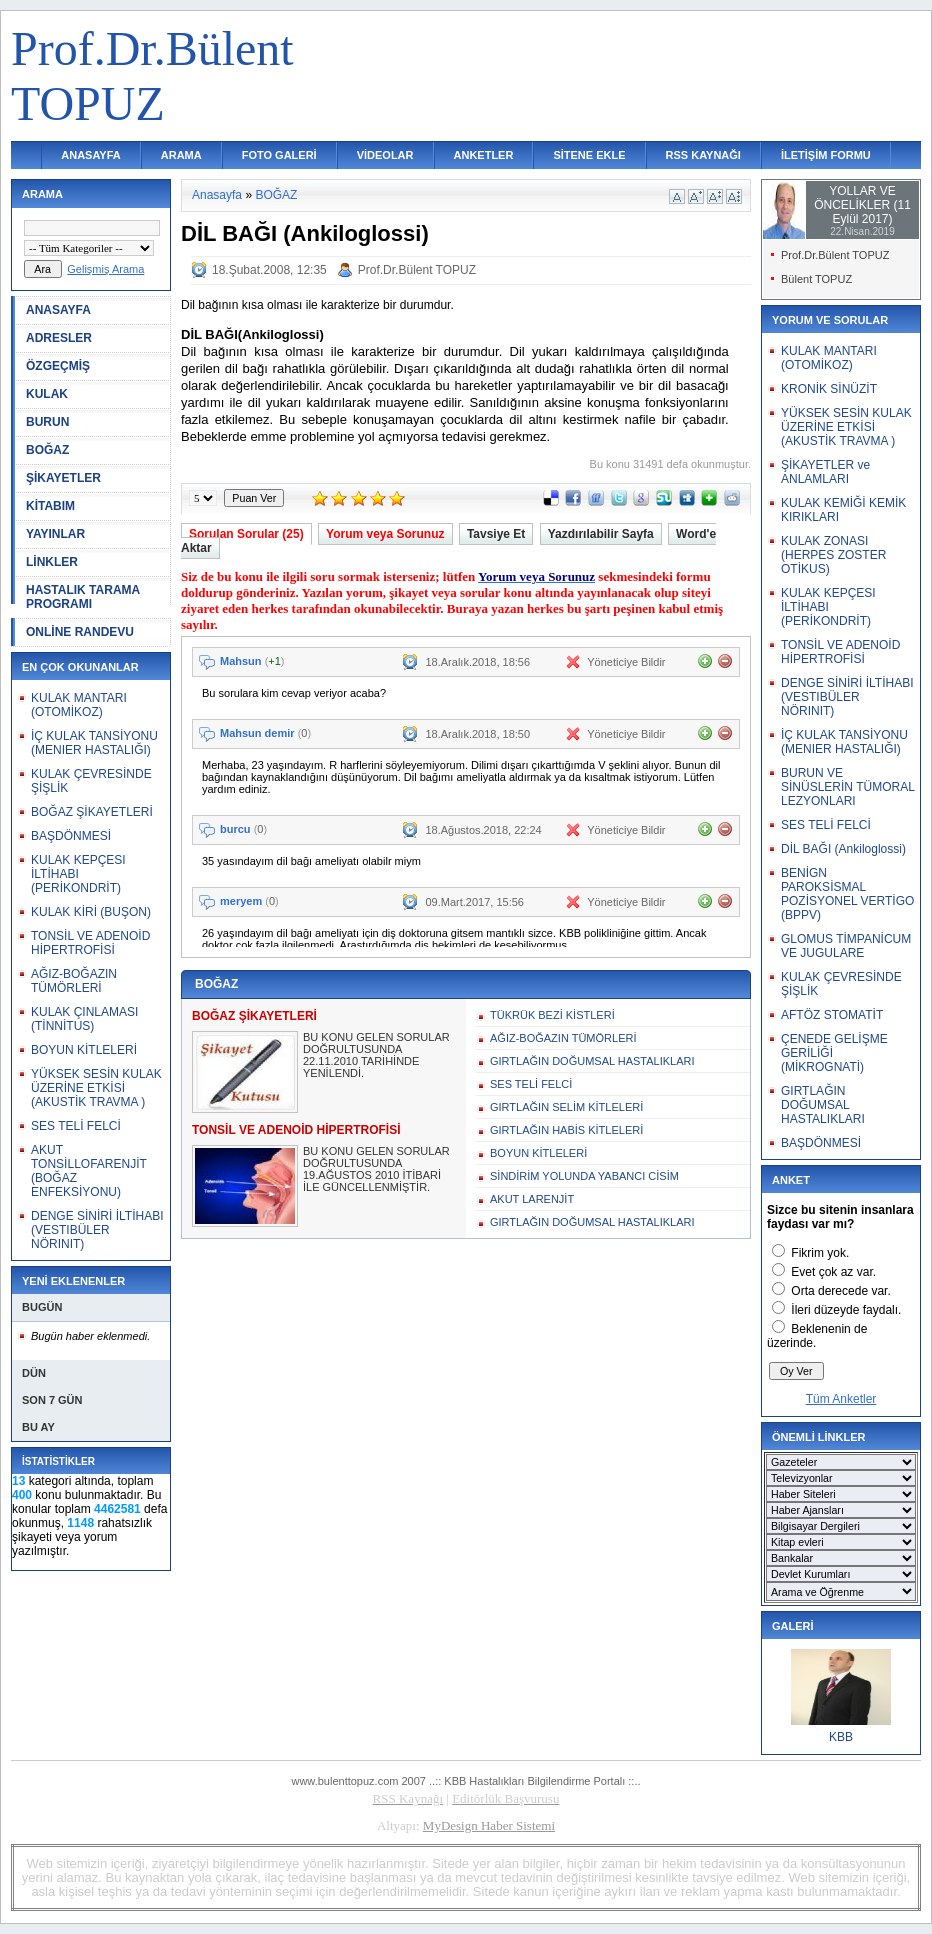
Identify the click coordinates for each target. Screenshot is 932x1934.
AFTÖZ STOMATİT (832, 1015)
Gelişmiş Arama (105, 269)
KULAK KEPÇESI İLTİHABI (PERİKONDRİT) (78, 874)
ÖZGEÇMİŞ (58, 366)
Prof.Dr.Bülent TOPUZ (417, 270)
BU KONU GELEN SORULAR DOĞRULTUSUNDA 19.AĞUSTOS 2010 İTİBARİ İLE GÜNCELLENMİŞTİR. (376, 1169)
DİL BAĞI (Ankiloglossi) (843, 849)
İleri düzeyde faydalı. (846, 1310)
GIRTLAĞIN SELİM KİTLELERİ (566, 1107)
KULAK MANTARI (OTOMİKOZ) (79, 705)
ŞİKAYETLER (63, 478)
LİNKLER (52, 562)
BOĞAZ (47, 450)
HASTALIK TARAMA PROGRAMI (83, 597)
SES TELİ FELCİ (76, 1126)
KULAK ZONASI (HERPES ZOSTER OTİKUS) (833, 555)
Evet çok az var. (833, 1272)
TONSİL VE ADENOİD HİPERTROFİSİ (90, 943)
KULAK (47, 394)
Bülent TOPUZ (816, 279)
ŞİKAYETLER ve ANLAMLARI (825, 472)
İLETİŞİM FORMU (826, 155)
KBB (841, 1737)
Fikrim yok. (820, 1253)
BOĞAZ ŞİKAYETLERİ (92, 812)
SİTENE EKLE (589, 155)
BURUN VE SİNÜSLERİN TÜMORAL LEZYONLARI (847, 787)
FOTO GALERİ (279, 155)
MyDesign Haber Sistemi (489, 1825)
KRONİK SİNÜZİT (829, 389)
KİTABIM (50, 506)
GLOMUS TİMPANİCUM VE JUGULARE (846, 946)
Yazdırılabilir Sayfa (601, 534)
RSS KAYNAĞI (703, 155)
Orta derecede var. (840, 1291)
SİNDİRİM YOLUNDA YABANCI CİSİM (584, 1176)
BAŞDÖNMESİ (71, 836)
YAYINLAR (55, 534)
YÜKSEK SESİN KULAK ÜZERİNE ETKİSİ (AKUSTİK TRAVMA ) (96, 1088)
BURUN (47, 422)
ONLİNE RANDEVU (80, 632)
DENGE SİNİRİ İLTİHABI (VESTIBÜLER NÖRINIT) (97, 1230)
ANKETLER (484, 155)
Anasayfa (217, 195)
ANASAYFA (91, 155)
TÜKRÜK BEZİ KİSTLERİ (552, 1015)
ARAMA (181, 155)
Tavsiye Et (496, 534)
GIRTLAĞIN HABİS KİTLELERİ (566, 1130)
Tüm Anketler (841, 1399)
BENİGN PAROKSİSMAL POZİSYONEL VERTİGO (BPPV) (847, 894)
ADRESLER (59, 338)
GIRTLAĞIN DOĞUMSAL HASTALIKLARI (592, 1061)
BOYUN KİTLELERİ (84, 1050)
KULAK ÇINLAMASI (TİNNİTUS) (84, 1019)
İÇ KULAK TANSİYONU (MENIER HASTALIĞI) (94, 743)
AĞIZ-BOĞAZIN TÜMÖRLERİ (74, 981)
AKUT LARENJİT (532, 1199)
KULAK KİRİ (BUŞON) (91, 912)
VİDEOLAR (385, 155)
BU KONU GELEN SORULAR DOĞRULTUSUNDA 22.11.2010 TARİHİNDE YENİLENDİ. (376, 1055)
